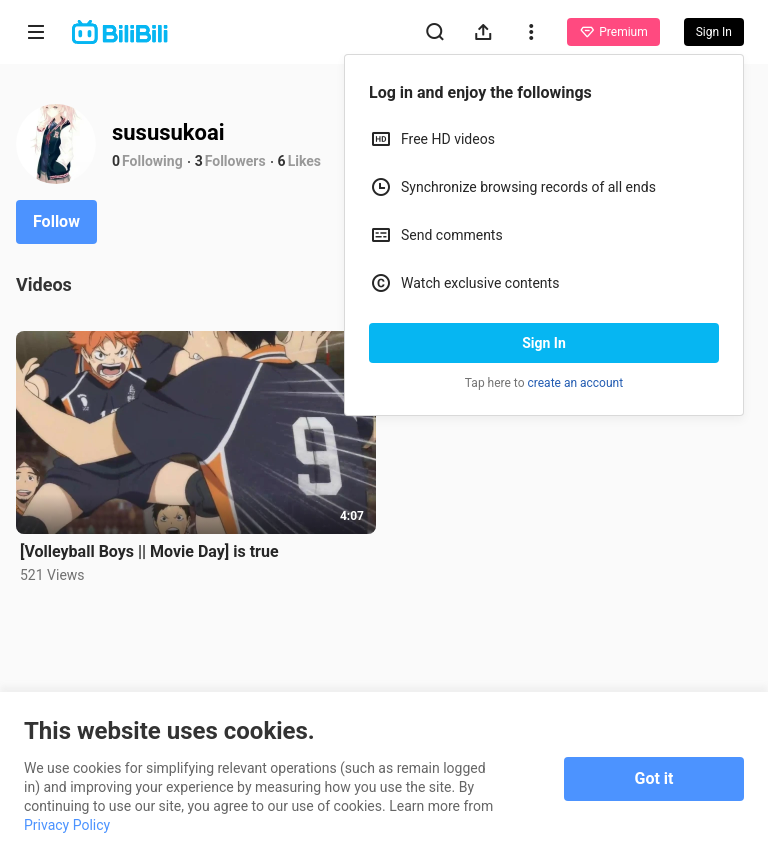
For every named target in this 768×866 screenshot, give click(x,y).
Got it (654, 778)
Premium (613, 32)
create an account (576, 383)
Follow (56, 221)
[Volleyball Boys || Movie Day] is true (149, 551)
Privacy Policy (67, 825)
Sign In (544, 343)
